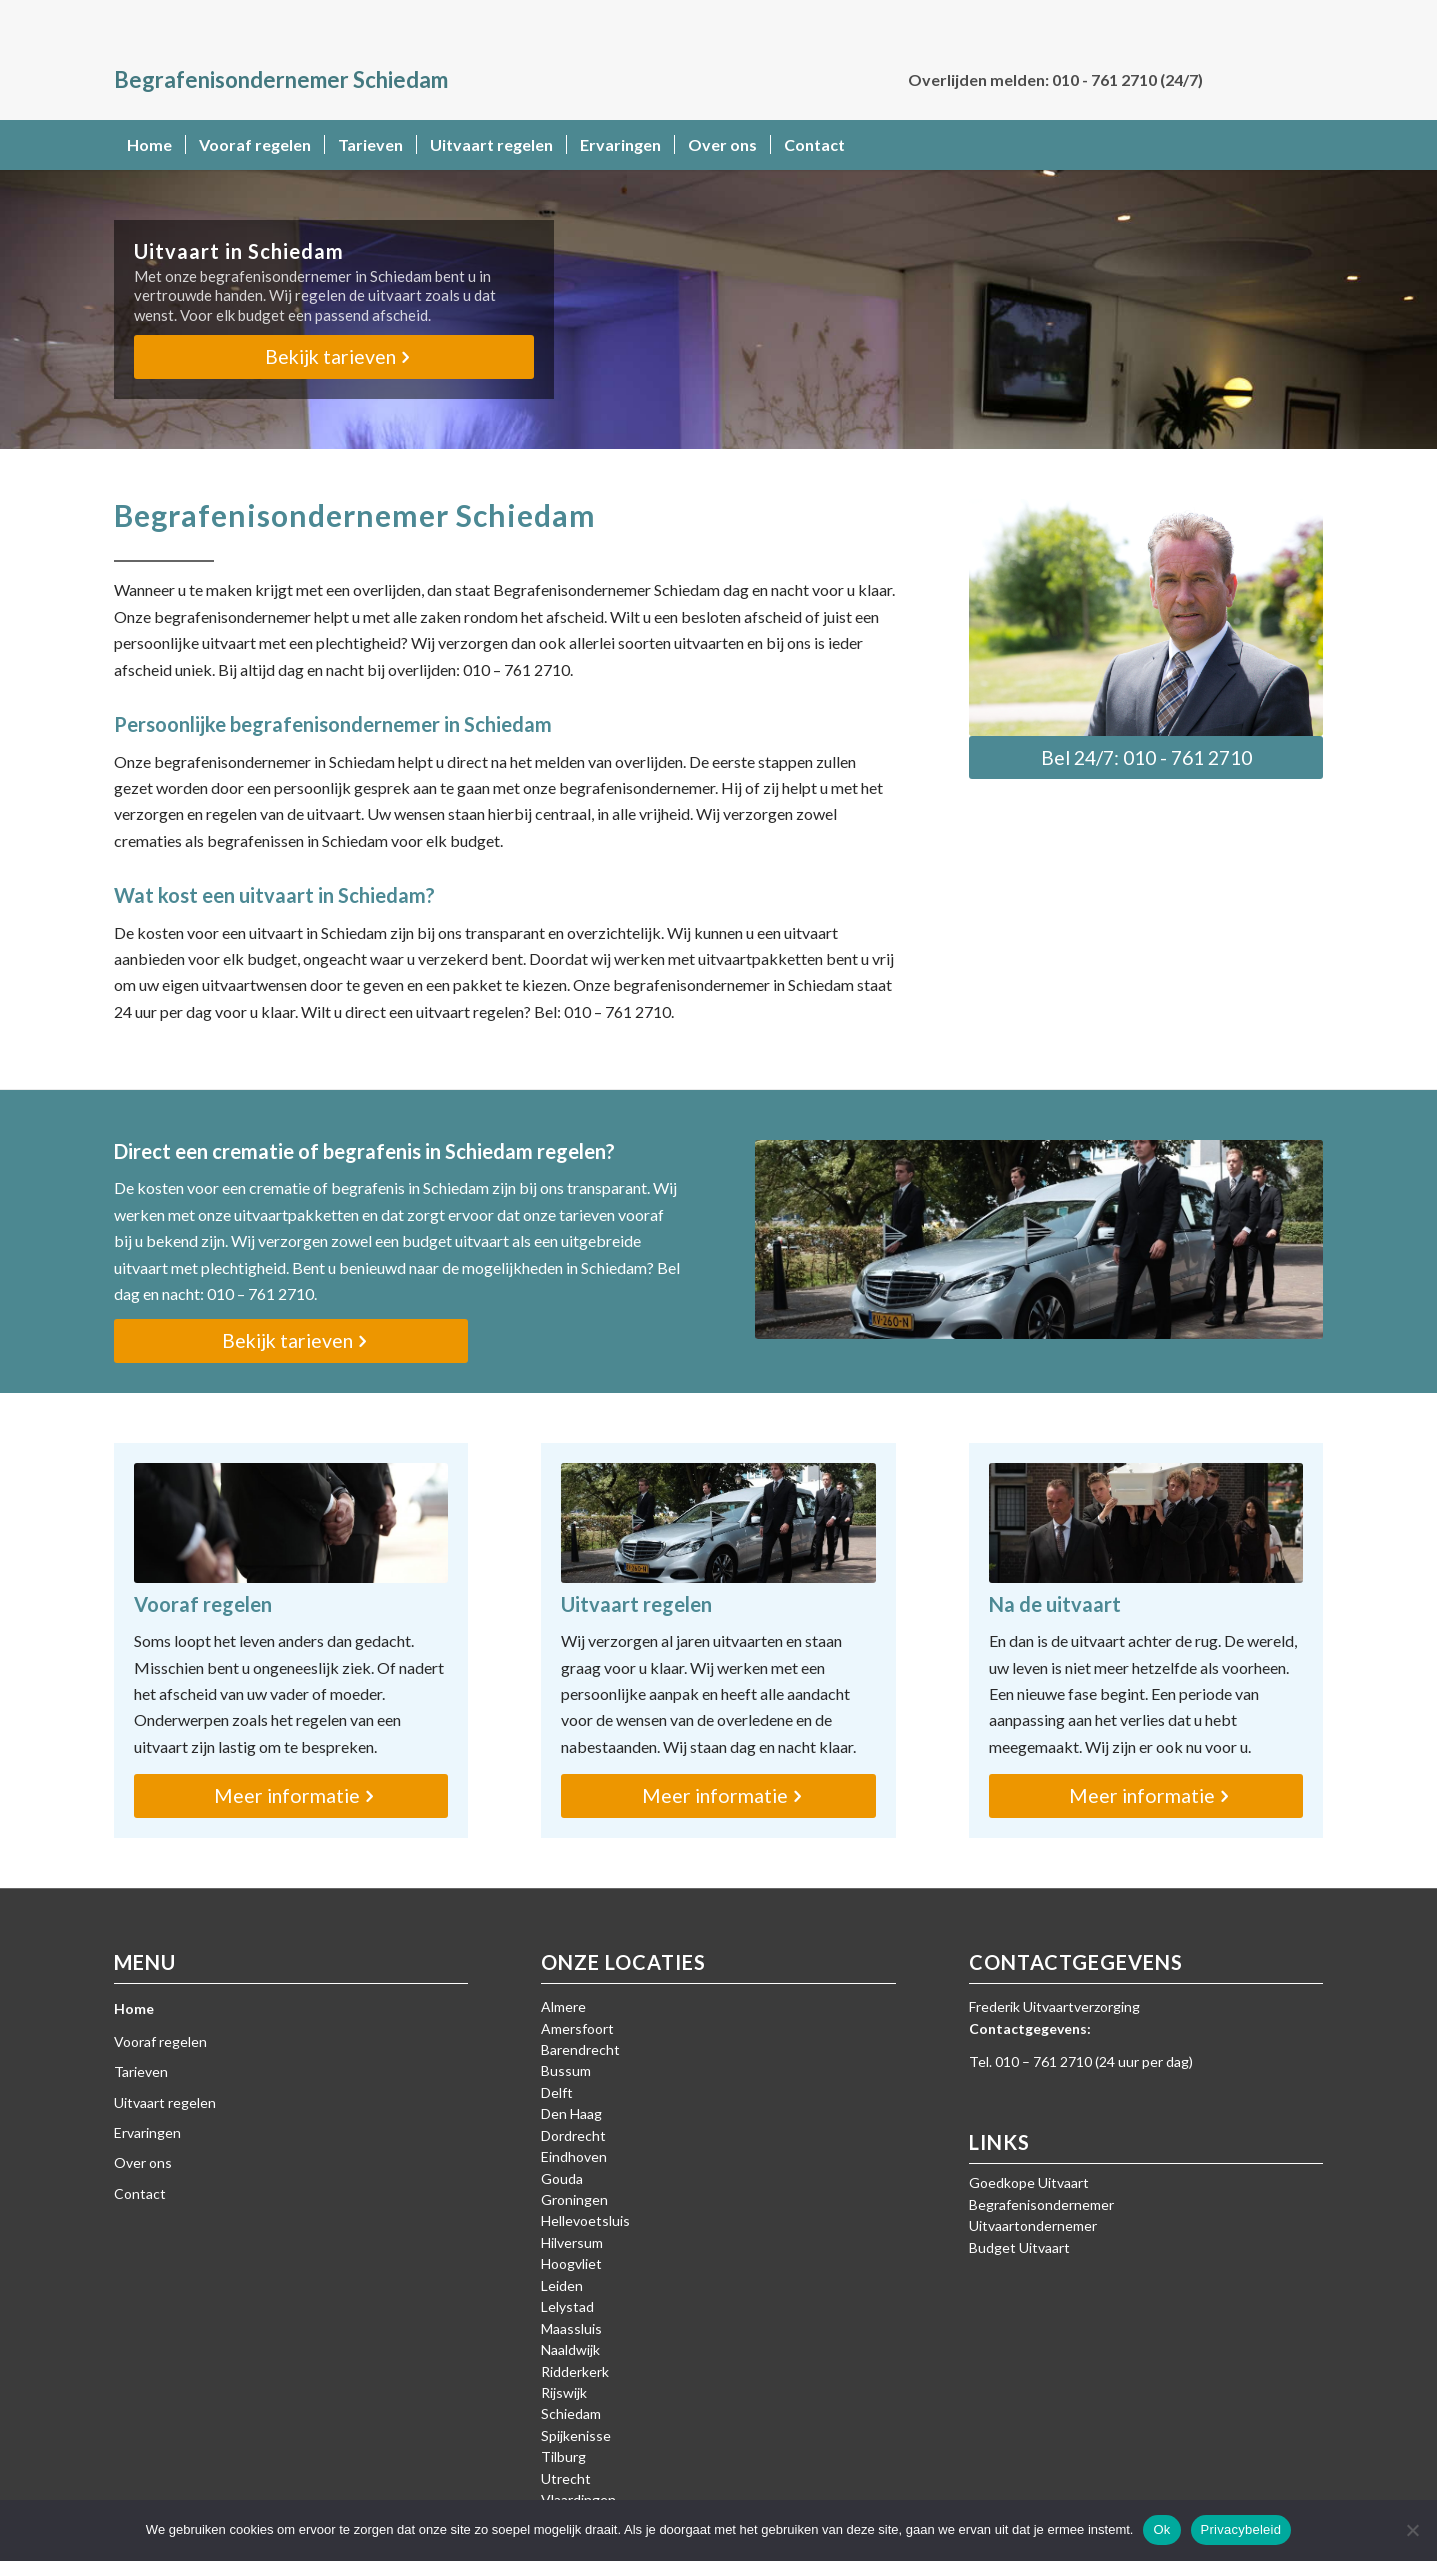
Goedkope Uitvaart (1029, 2182)
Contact (140, 2193)
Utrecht (566, 2478)
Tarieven (141, 2071)
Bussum (566, 2070)
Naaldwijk (570, 2349)
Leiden (562, 2285)
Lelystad (567, 2306)
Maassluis (571, 2328)
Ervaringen (147, 2132)
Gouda (562, 2178)
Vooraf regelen (160, 2041)
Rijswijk (564, 2392)
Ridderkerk (575, 2371)
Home (134, 2008)
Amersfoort (577, 2028)
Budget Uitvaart (1019, 2247)
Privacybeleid (1241, 2529)
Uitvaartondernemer (1033, 2225)
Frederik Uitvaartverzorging (1054, 2006)
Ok (1161, 2529)
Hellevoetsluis (585, 2220)
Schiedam (571, 2413)
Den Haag (571, 2113)
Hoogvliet (571, 2263)
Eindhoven (574, 2156)
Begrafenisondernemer (1041, 2204)
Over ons (143, 2162)
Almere (563, 2006)
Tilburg (563, 2456)
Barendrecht (580, 2049)
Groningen (574, 2199)
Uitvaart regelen (165, 2102)
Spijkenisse (576, 2435)
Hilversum (572, 2242)
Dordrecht (573, 2135)
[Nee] (1412, 2530)
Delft (557, 2092)
